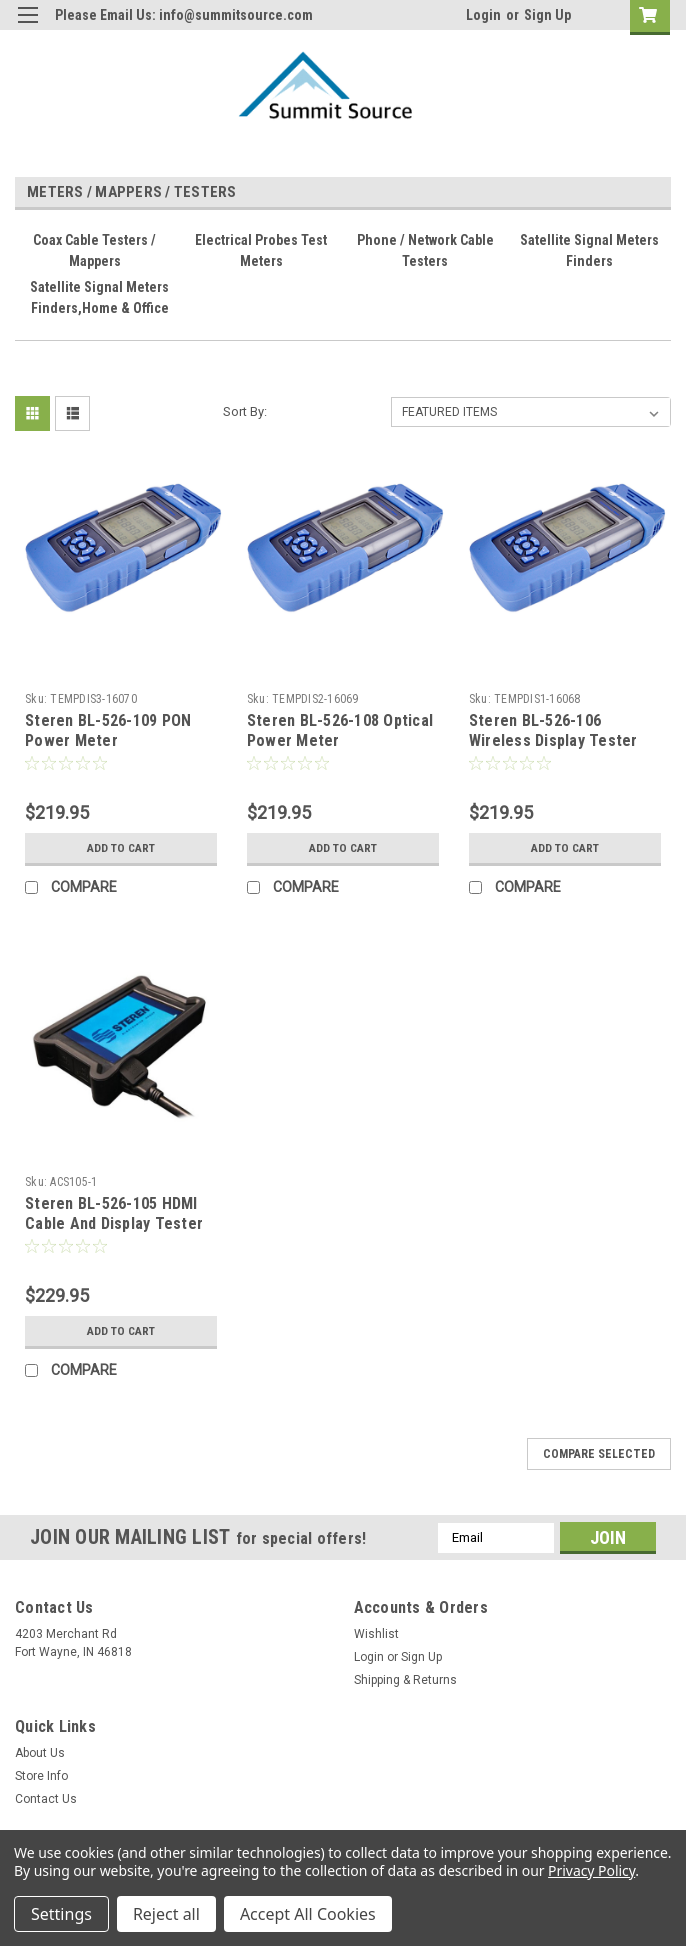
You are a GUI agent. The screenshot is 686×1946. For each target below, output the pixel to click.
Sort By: (245, 411)
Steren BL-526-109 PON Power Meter (108, 730)
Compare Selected (599, 1454)
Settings (61, 1914)
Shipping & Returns (405, 1680)
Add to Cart (120, 848)
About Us (40, 1753)
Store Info (41, 1776)
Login (483, 15)
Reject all (166, 1914)
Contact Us (46, 1799)
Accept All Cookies (308, 1914)
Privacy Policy (591, 1870)
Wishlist (376, 1634)
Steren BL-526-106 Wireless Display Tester (553, 730)
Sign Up (547, 15)
